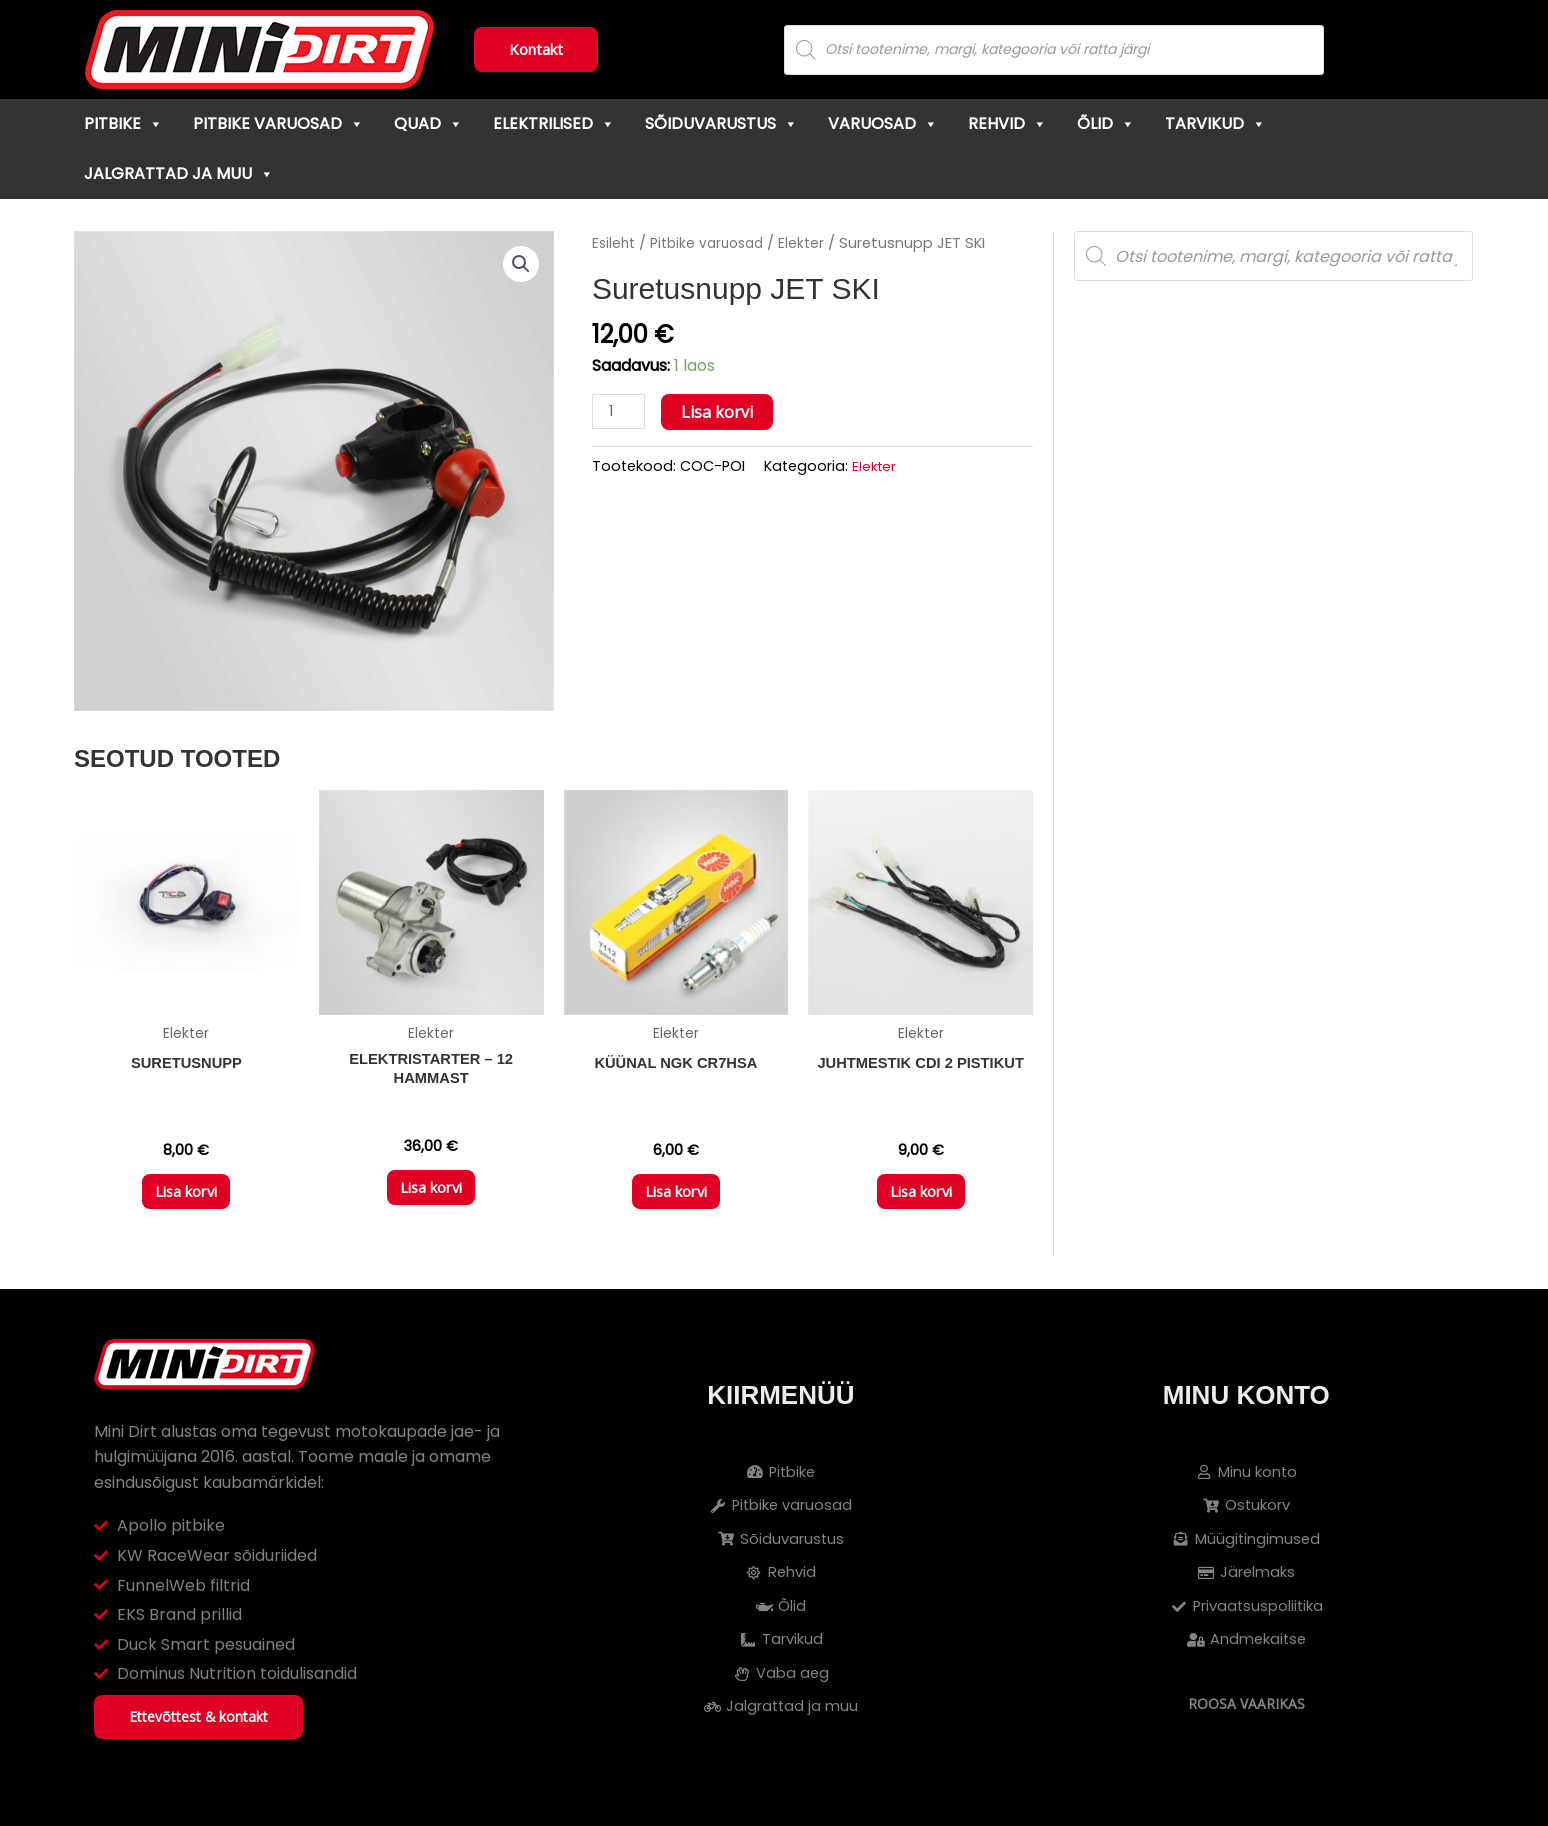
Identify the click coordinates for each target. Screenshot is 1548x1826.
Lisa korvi (722, 412)
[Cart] (1457, 50)
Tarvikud (1215, 123)
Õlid (1106, 123)
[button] (520, 265)
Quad (428, 123)
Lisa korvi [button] (186, 1200)
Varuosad (883, 123)
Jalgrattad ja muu (179, 173)
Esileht (615, 243)
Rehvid (1007, 123)
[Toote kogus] (621, 412)
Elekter (812, 243)
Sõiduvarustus (721, 123)
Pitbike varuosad (278, 123)
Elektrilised (554, 123)
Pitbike (123, 123)
